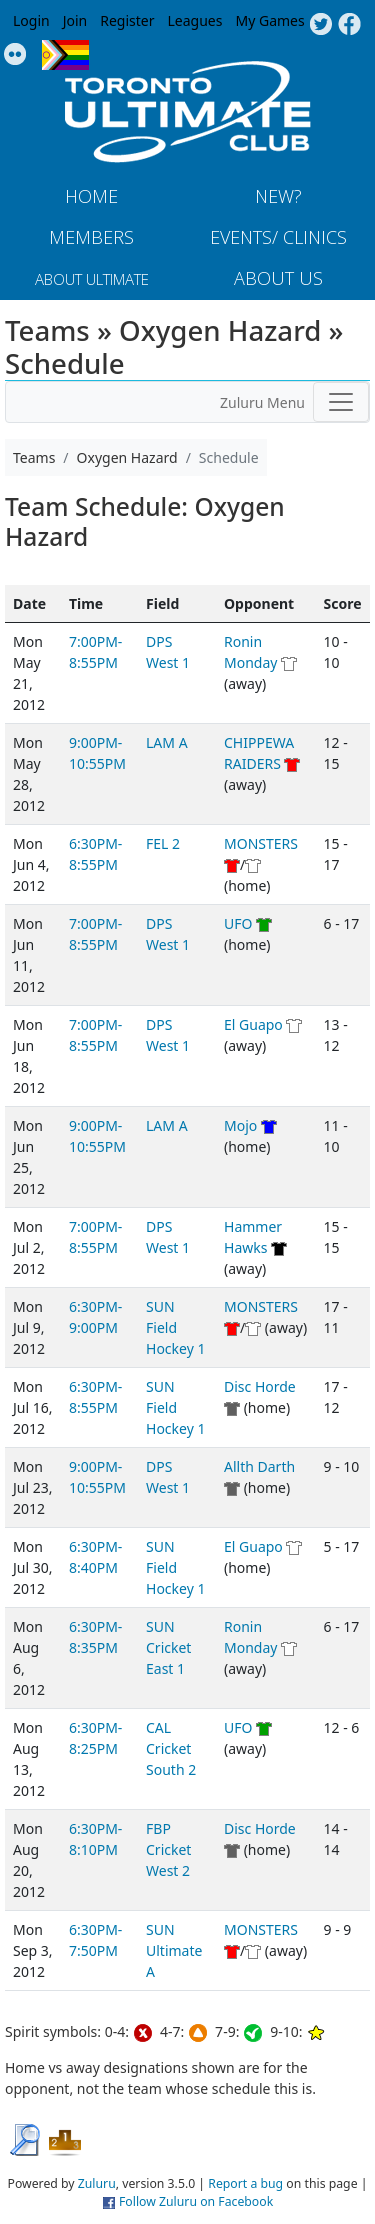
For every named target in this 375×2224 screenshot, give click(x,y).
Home (91, 196)
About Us (278, 278)
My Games (269, 20)
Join (75, 20)
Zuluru (97, 2183)
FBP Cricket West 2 (168, 1849)
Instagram (15, 55)
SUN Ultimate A (174, 1950)
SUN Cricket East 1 (168, 1647)
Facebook (349, 25)
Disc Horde (260, 1386)
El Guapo (253, 1024)
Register (127, 20)
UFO (238, 923)
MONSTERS (261, 843)
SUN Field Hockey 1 (175, 1327)
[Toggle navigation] (341, 402)
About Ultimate (92, 279)
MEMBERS (91, 237)
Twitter (320, 25)
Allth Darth (259, 1466)
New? (278, 196)
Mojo (240, 1125)
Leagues (195, 20)
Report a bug (245, 2183)
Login (31, 20)
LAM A (167, 742)
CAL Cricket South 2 (171, 1748)
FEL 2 (163, 843)
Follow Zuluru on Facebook (196, 2201)
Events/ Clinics (278, 237)
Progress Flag (65, 55)
